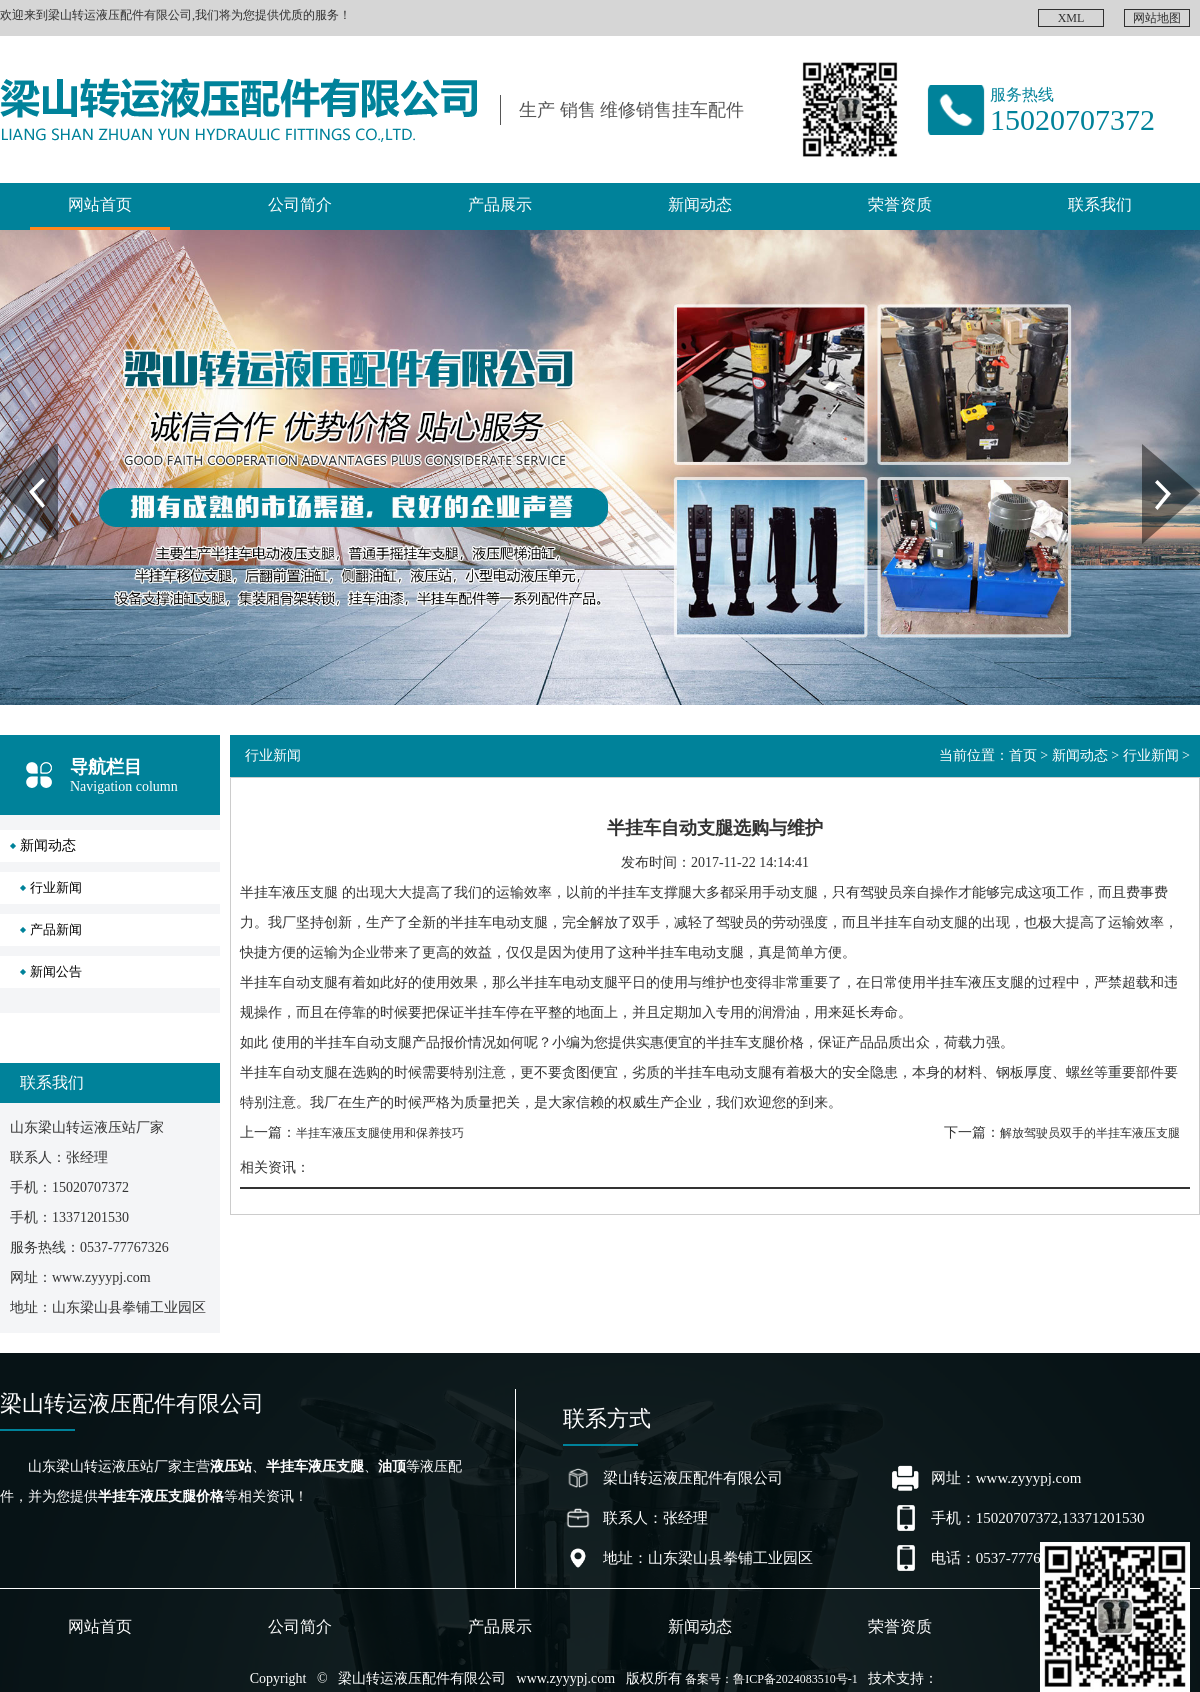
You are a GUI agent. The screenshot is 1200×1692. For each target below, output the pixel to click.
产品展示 (500, 204)
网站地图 (1157, 18)
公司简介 (300, 204)
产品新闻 (56, 929)
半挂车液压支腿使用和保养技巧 (380, 1133)
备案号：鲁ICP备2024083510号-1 (771, 1679)
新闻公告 (56, 971)
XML (1071, 18)
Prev (11, 451)
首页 (1023, 755)
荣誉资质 (900, 204)
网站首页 (100, 204)
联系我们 (1100, 204)
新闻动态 (700, 204)
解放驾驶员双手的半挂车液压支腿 (1090, 1133)
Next (1153, 451)
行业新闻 (56, 887)
